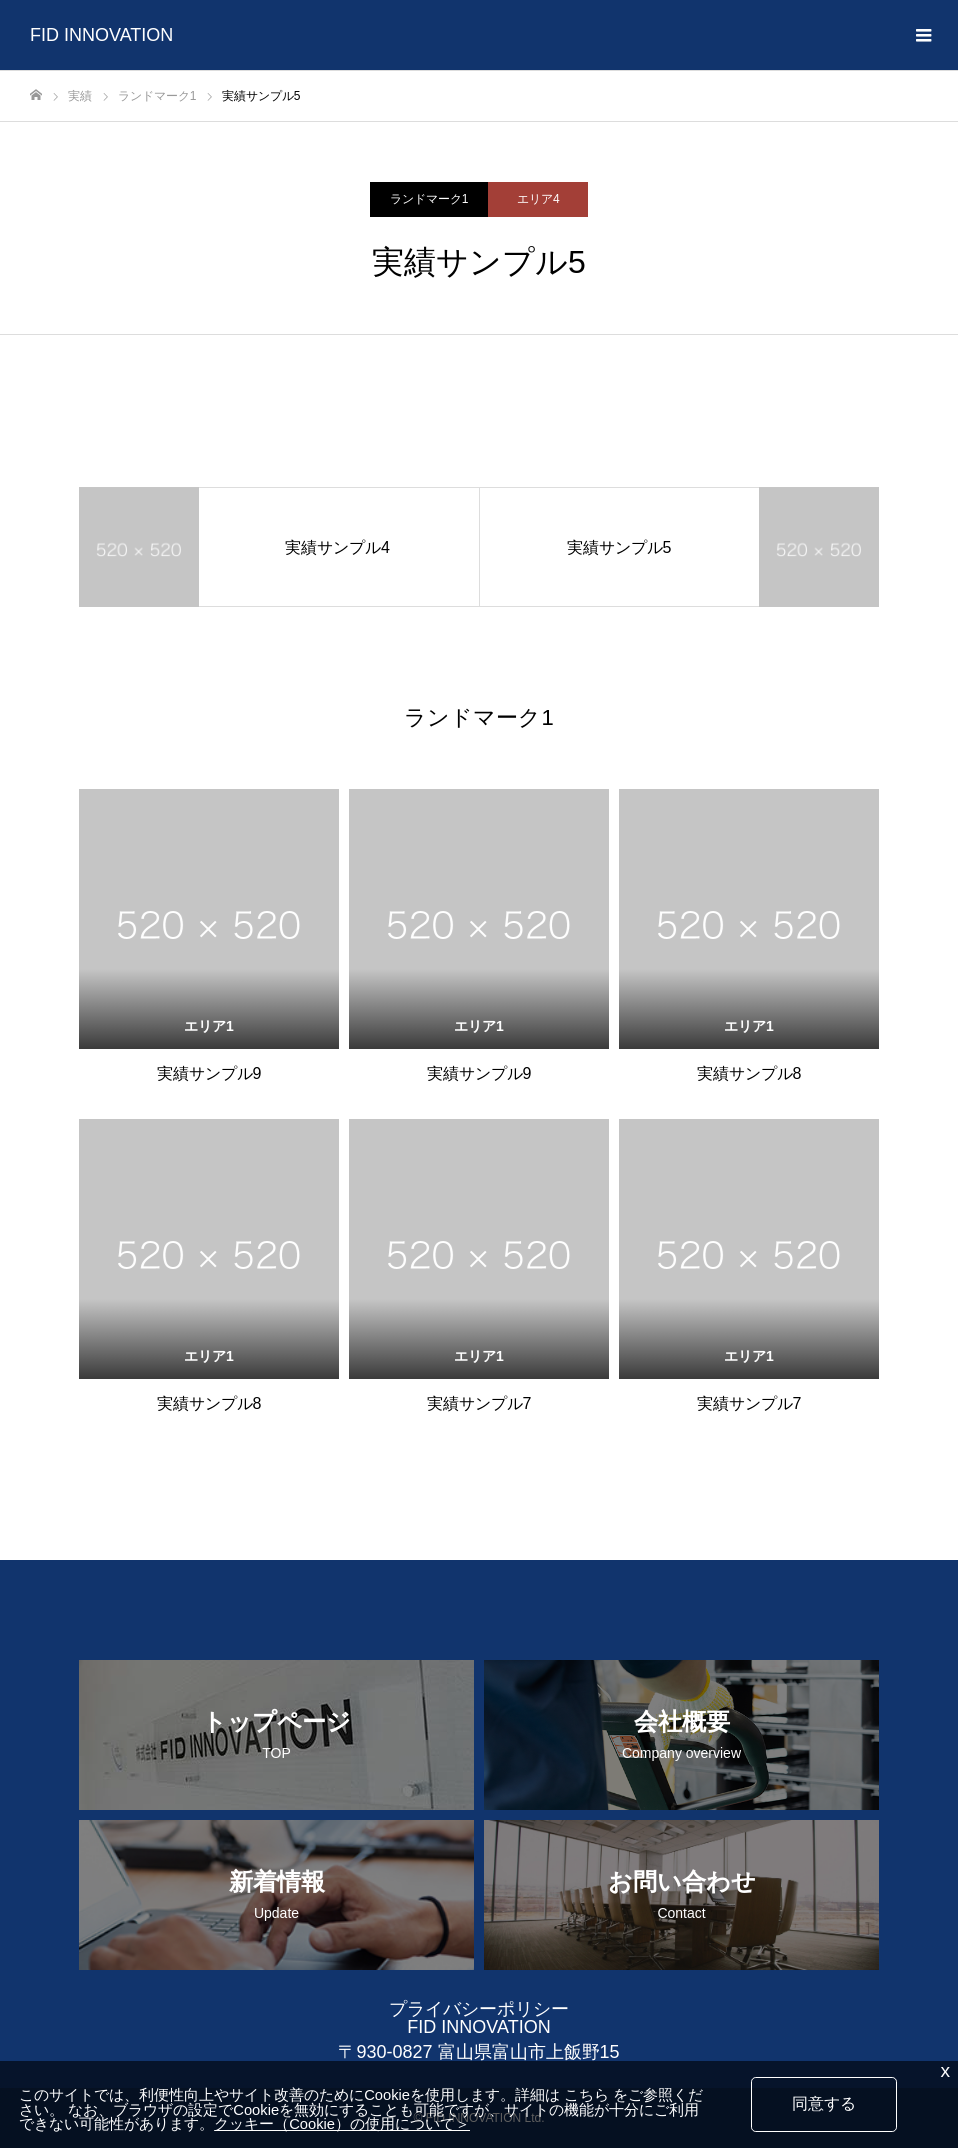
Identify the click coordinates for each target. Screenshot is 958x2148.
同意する (824, 2103)
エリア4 (538, 199)
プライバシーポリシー (479, 2009)
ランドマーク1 (429, 199)
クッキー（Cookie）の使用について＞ (342, 2124)
